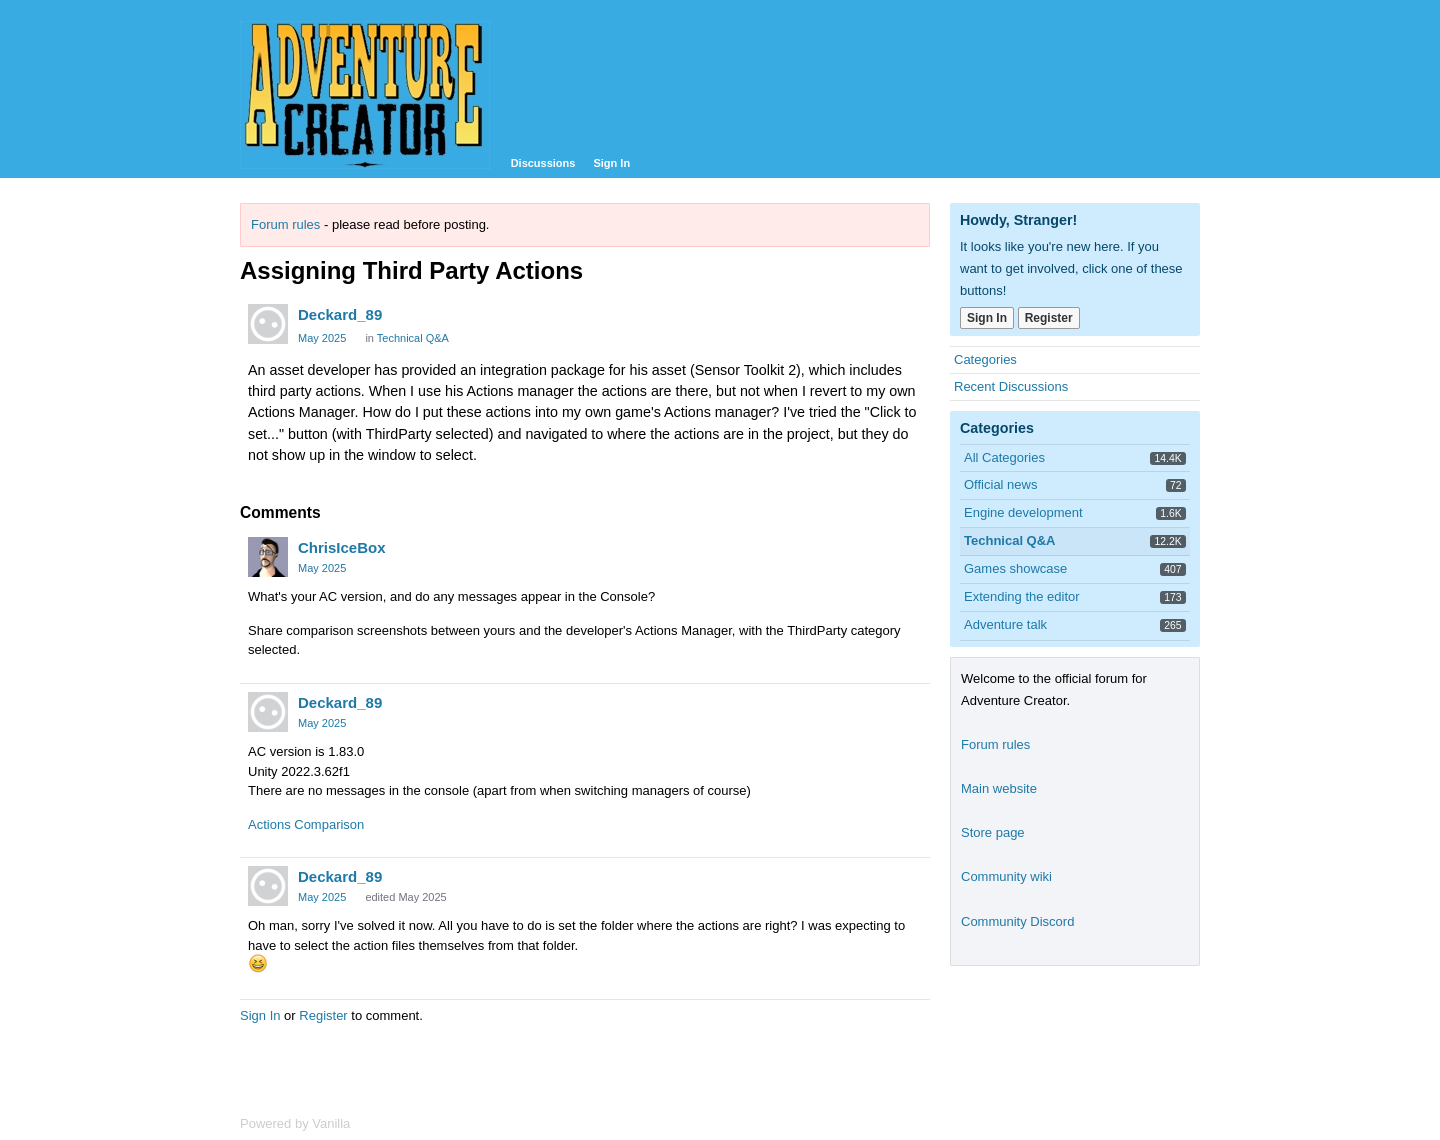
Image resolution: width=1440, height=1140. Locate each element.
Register (323, 1015)
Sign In (611, 163)
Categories (985, 359)
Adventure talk (1005, 624)
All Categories (1004, 457)
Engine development (1023, 512)
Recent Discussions (1011, 386)
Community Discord (1017, 921)
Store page (993, 832)
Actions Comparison (306, 824)
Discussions (543, 163)
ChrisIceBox (342, 547)
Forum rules (285, 224)
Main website (999, 788)
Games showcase (1015, 568)
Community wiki (1006, 876)
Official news (1000, 484)
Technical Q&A (413, 338)
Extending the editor (1022, 596)
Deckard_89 (340, 314)
